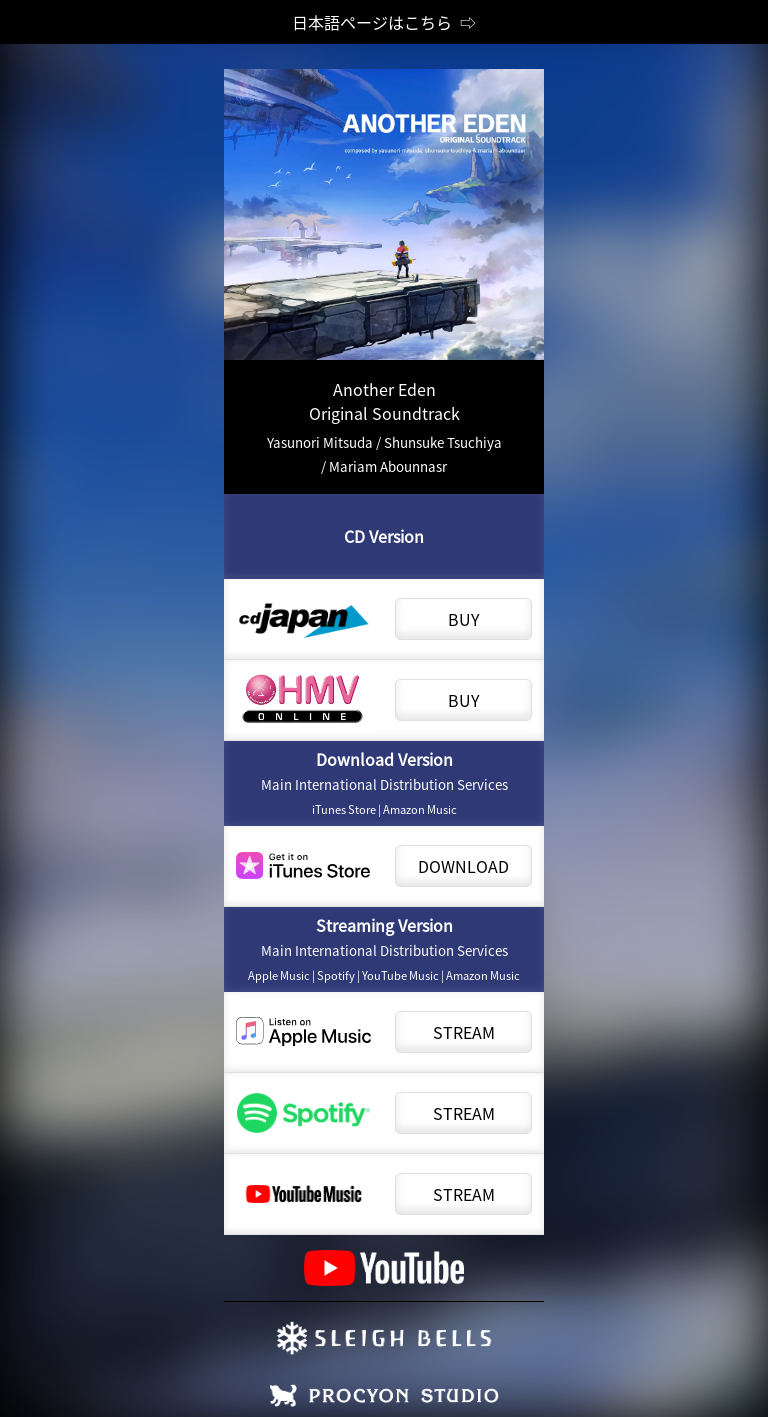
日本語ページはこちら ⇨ (384, 22)
